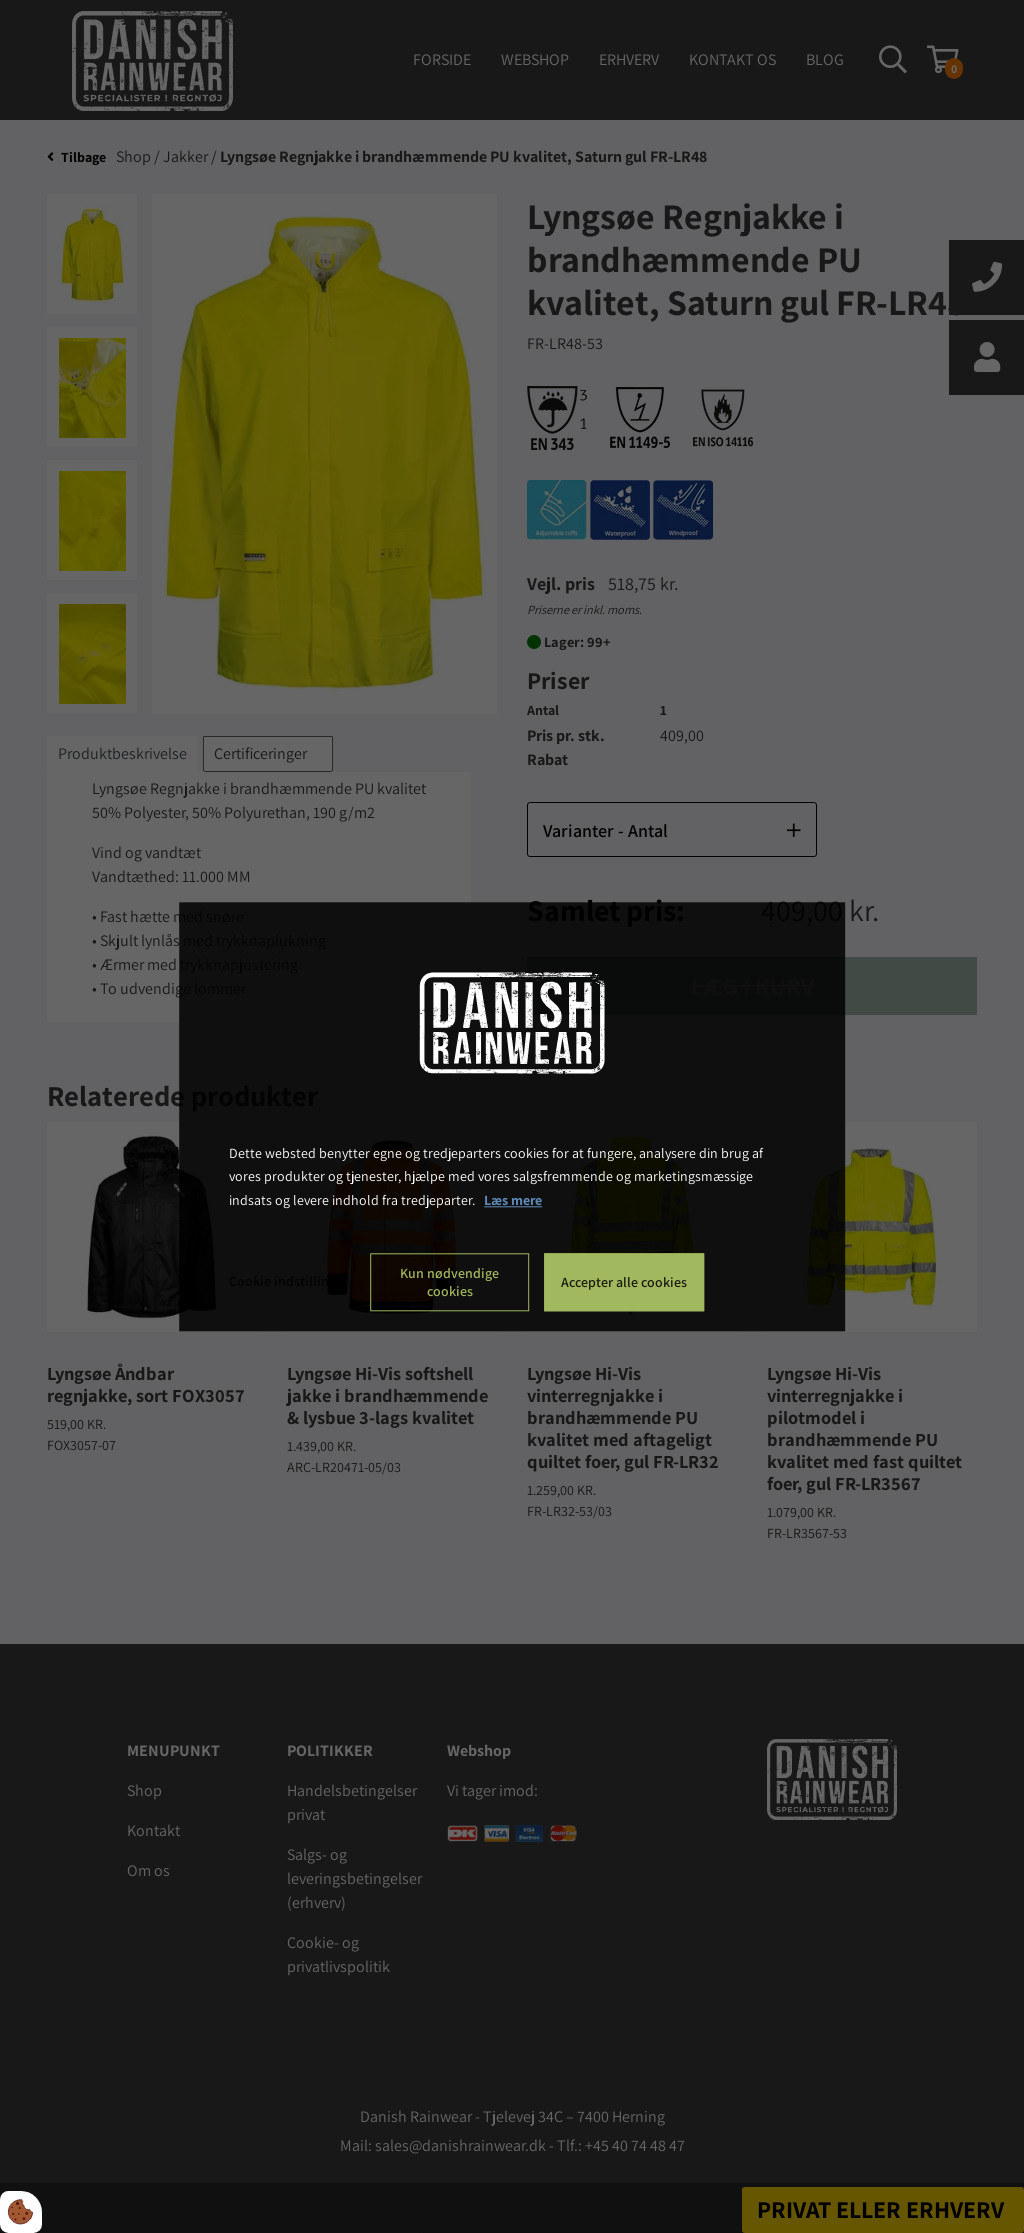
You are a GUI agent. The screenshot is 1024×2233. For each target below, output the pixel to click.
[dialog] (512, 1116)
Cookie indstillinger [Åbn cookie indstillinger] (288, 1281)
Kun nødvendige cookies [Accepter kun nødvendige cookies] (449, 1282)
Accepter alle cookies (624, 1282)
